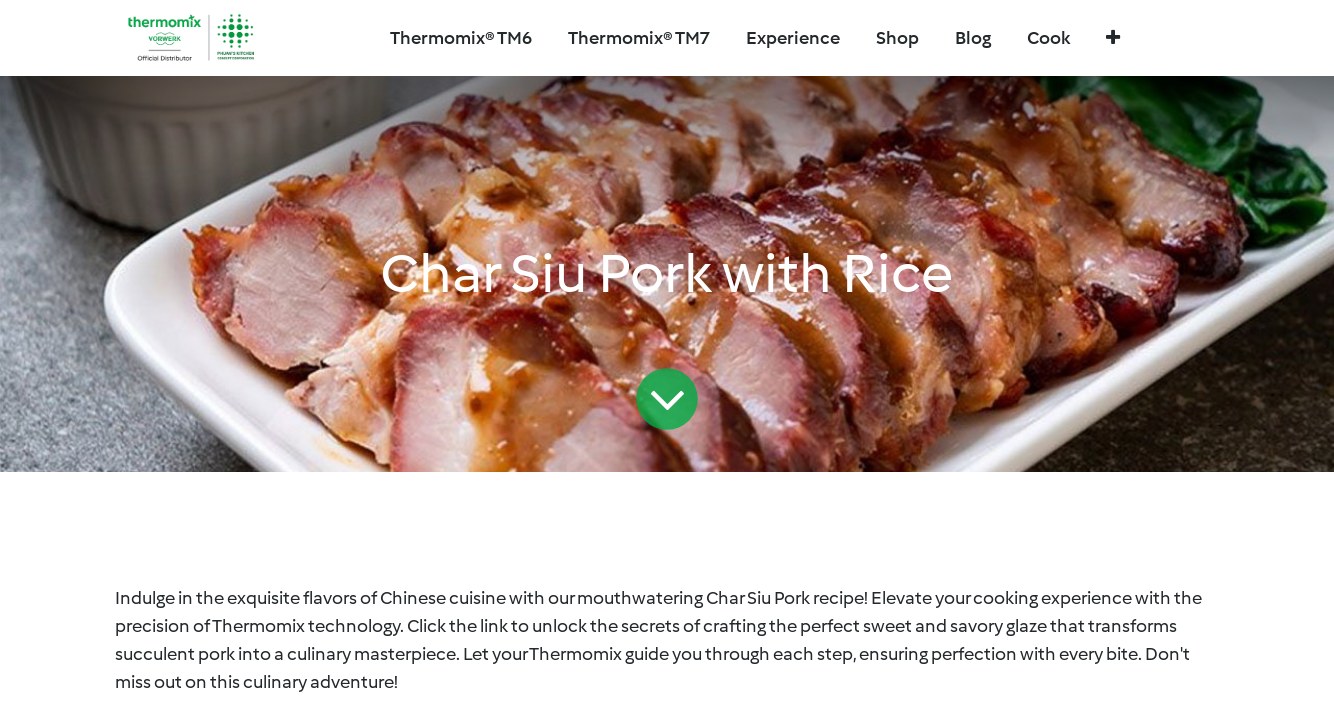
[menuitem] (639, 38)
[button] (1113, 38)
